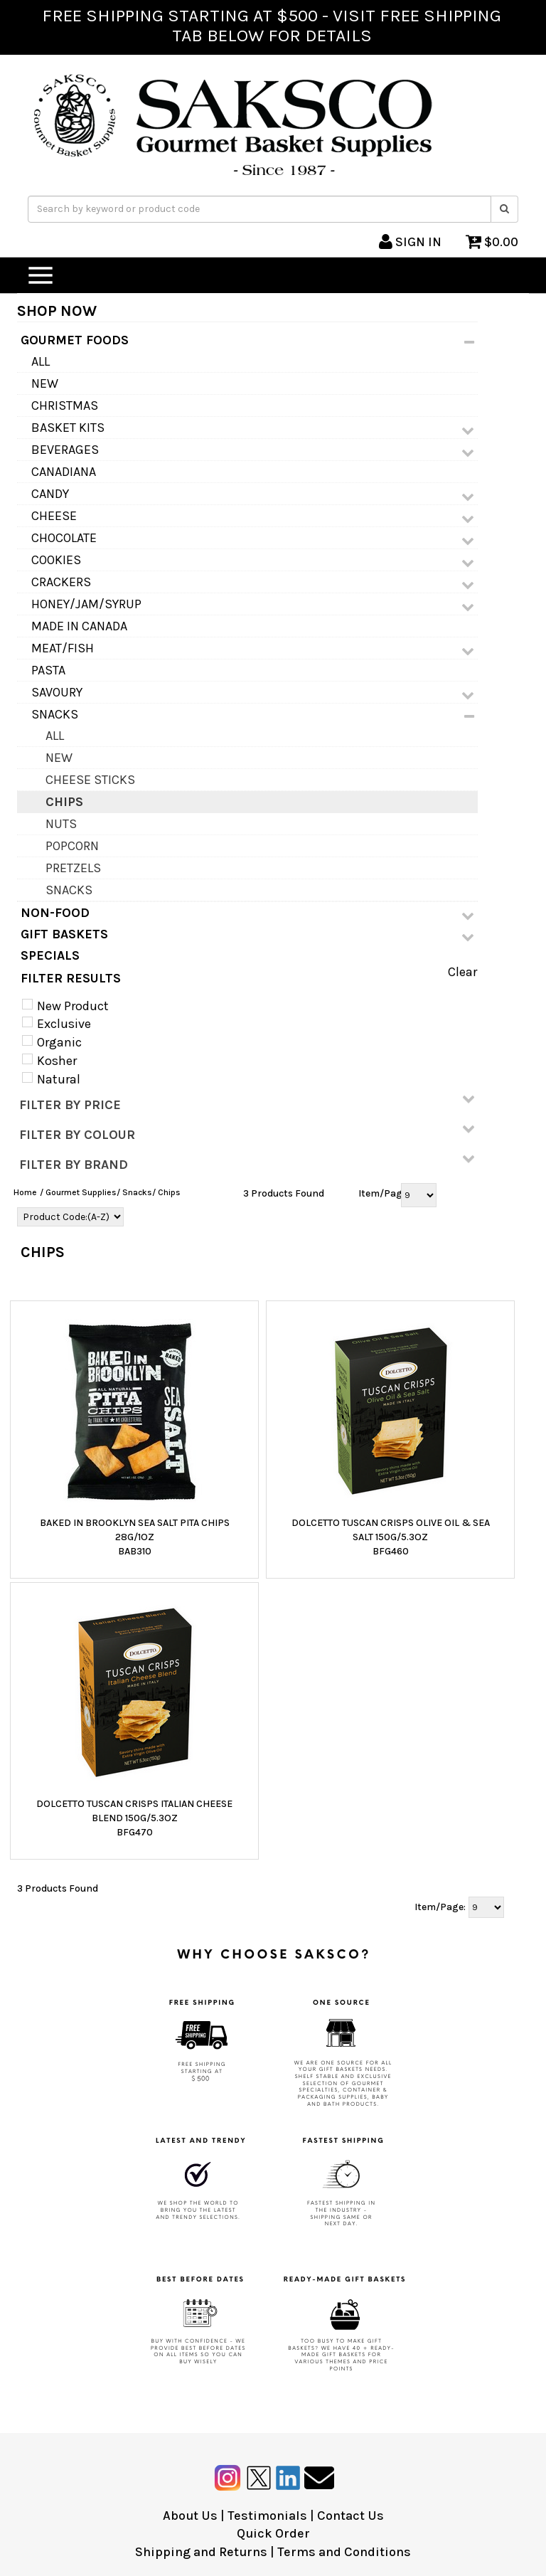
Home (25, 1192)
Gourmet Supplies (81, 1192)
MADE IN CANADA (79, 626)
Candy (252, 494)
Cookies (252, 560)
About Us (190, 2515)
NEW (44, 383)
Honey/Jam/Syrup (252, 604)
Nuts (61, 824)
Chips (64, 802)
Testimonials (267, 2515)
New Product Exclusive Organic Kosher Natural (71, 1042)
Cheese (252, 516)
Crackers (252, 582)
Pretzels (73, 868)
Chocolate (252, 538)
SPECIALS (50, 955)
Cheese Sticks (90, 780)
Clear (462, 972)
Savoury (252, 692)
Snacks (252, 714)
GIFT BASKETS (247, 934)
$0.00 (492, 242)
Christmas (64, 405)
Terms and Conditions (344, 2552)
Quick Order (273, 2533)
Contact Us (350, 2515)
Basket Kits (252, 428)
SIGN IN (410, 242)
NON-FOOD (247, 913)
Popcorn (72, 846)
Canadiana (63, 471)
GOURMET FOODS (247, 340)
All (40, 361)
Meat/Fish (252, 648)
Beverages (252, 450)
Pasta (48, 670)
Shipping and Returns (201, 2552)
